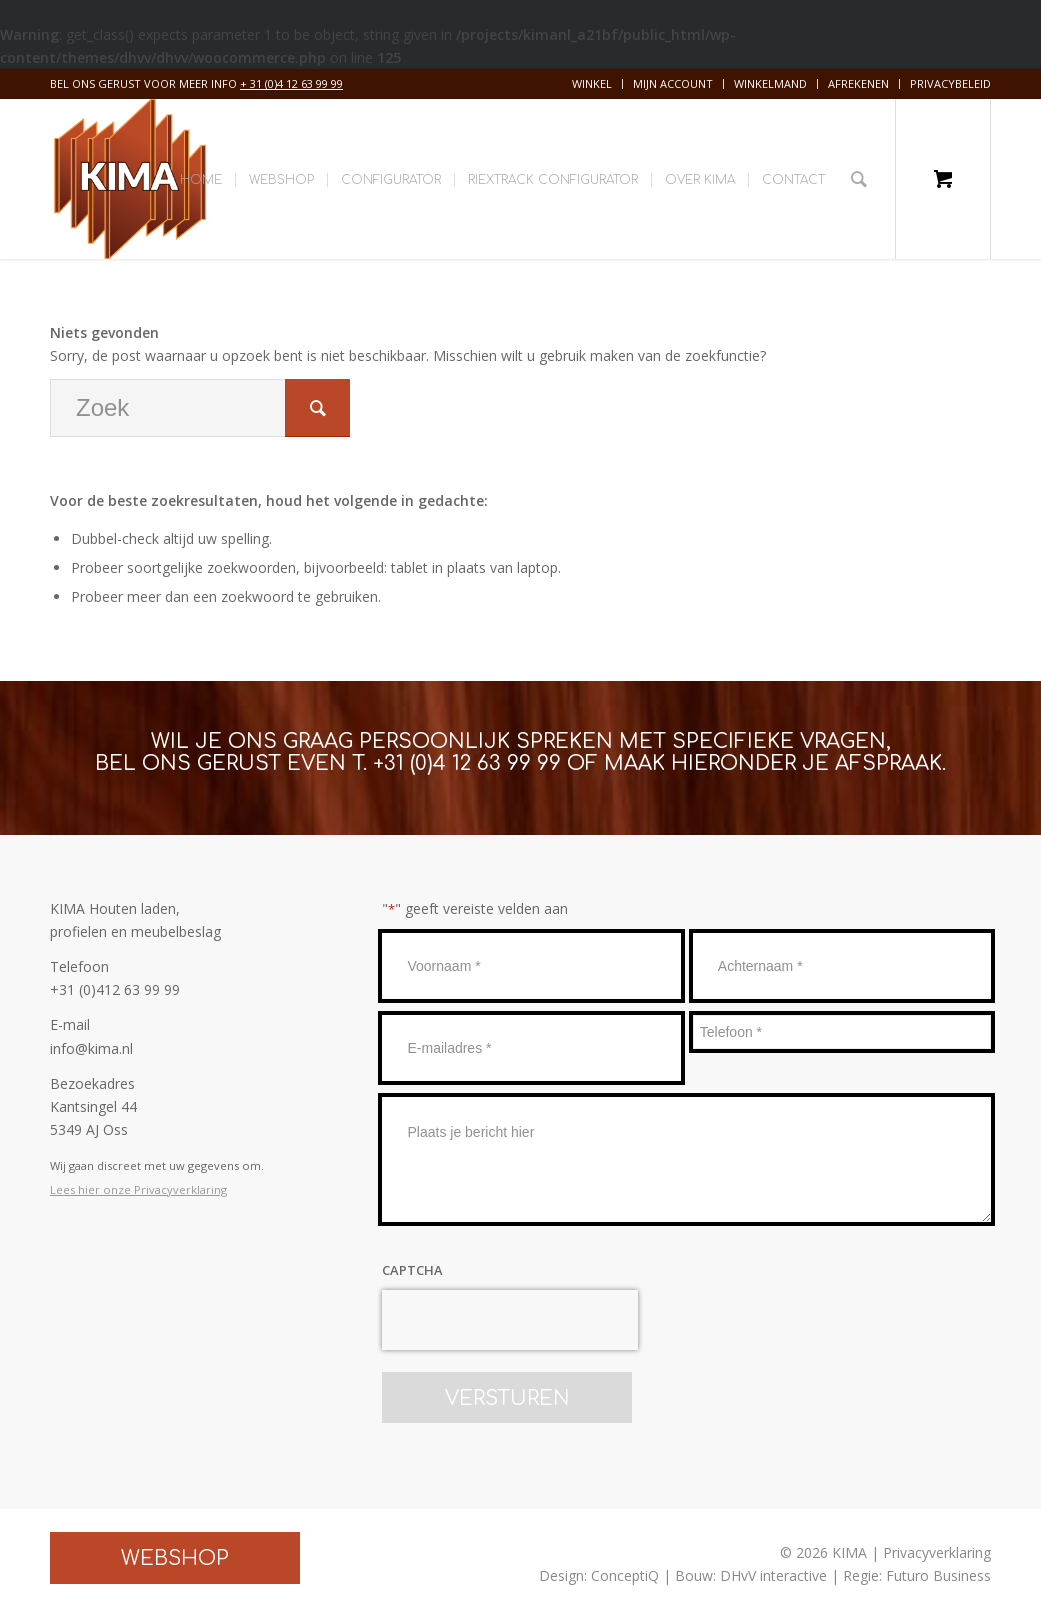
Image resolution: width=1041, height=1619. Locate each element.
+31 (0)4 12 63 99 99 (467, 763)
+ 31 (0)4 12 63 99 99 (291, 83)
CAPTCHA (412, 1270)
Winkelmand (770, 83)
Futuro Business (938, 1575)
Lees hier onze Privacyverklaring (138, 1189)
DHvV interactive (773, 1575)
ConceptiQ (625, 1575)
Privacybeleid (950, 83)
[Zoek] (859, 179)
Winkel (592, 83)
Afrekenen (858, 83)
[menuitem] (592, 84)
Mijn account (673, 83)
